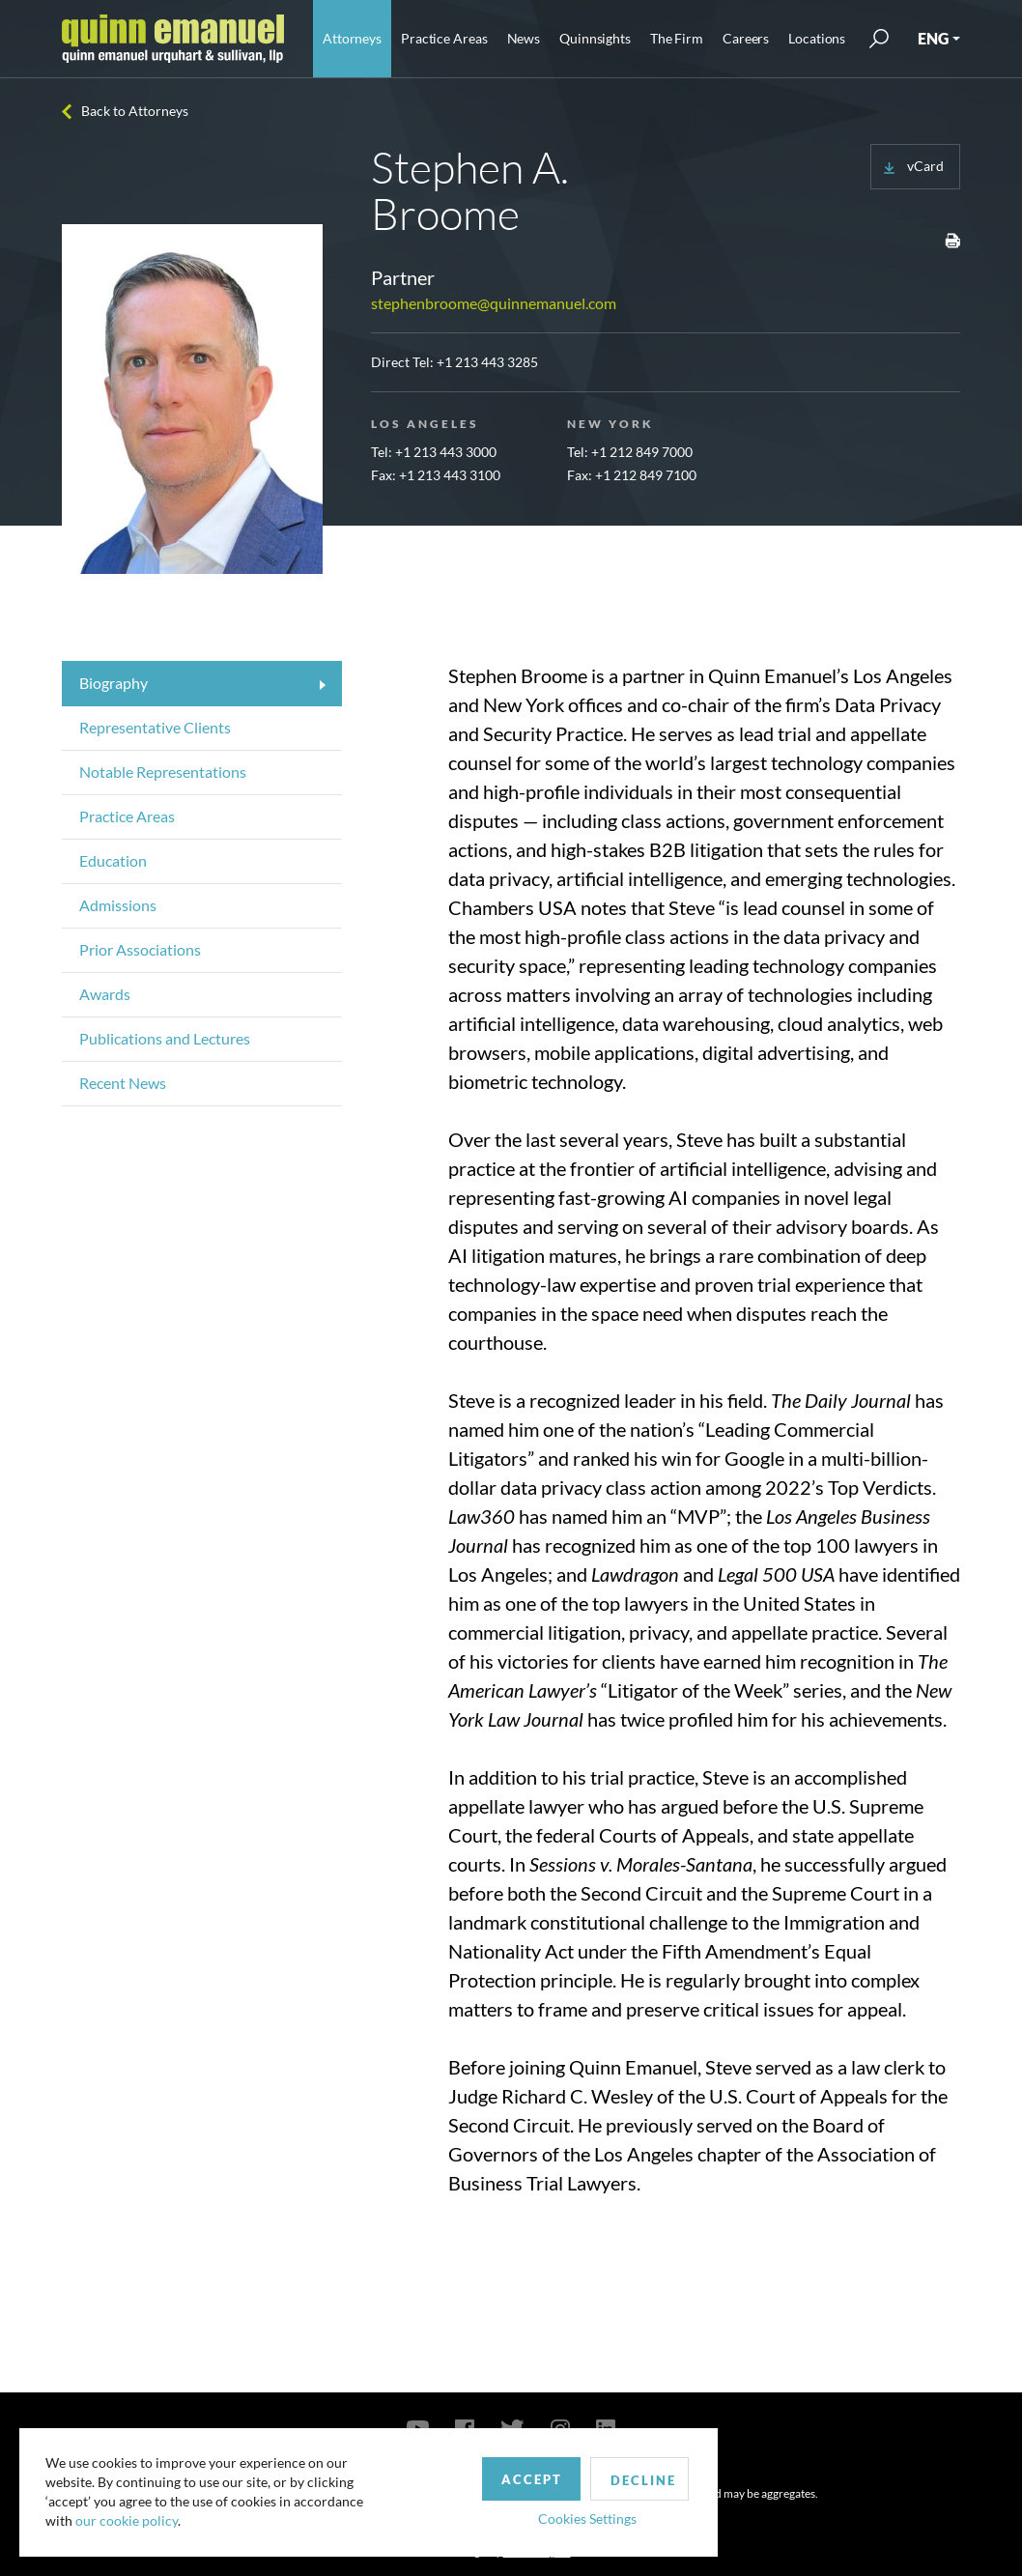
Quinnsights (595, 38)
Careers (746, 38)
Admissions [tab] (117, 905)
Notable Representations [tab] (162, 771)
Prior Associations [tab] (140, 949)
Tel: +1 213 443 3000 (434, 452)
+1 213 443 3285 (487, 362)
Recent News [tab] (122, 1082)
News (524, 38)
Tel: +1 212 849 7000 (630, 452)
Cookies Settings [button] (503, 2512)
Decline (563, 2473)
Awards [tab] (104, 994)
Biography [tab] (113, 682)
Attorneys (352, 38)
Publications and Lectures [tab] (164, 1038)
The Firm (676, 38)
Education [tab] (113, 860)
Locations (816, 38)
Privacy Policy (681, 2464)
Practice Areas (444, 38)
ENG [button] (933, 38)
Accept (447, 2472)
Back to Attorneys (134, 110)
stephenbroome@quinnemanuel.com (493, 303)
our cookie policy (129, 2517)
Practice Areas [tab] (127, 816)
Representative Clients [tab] (155, 727)
